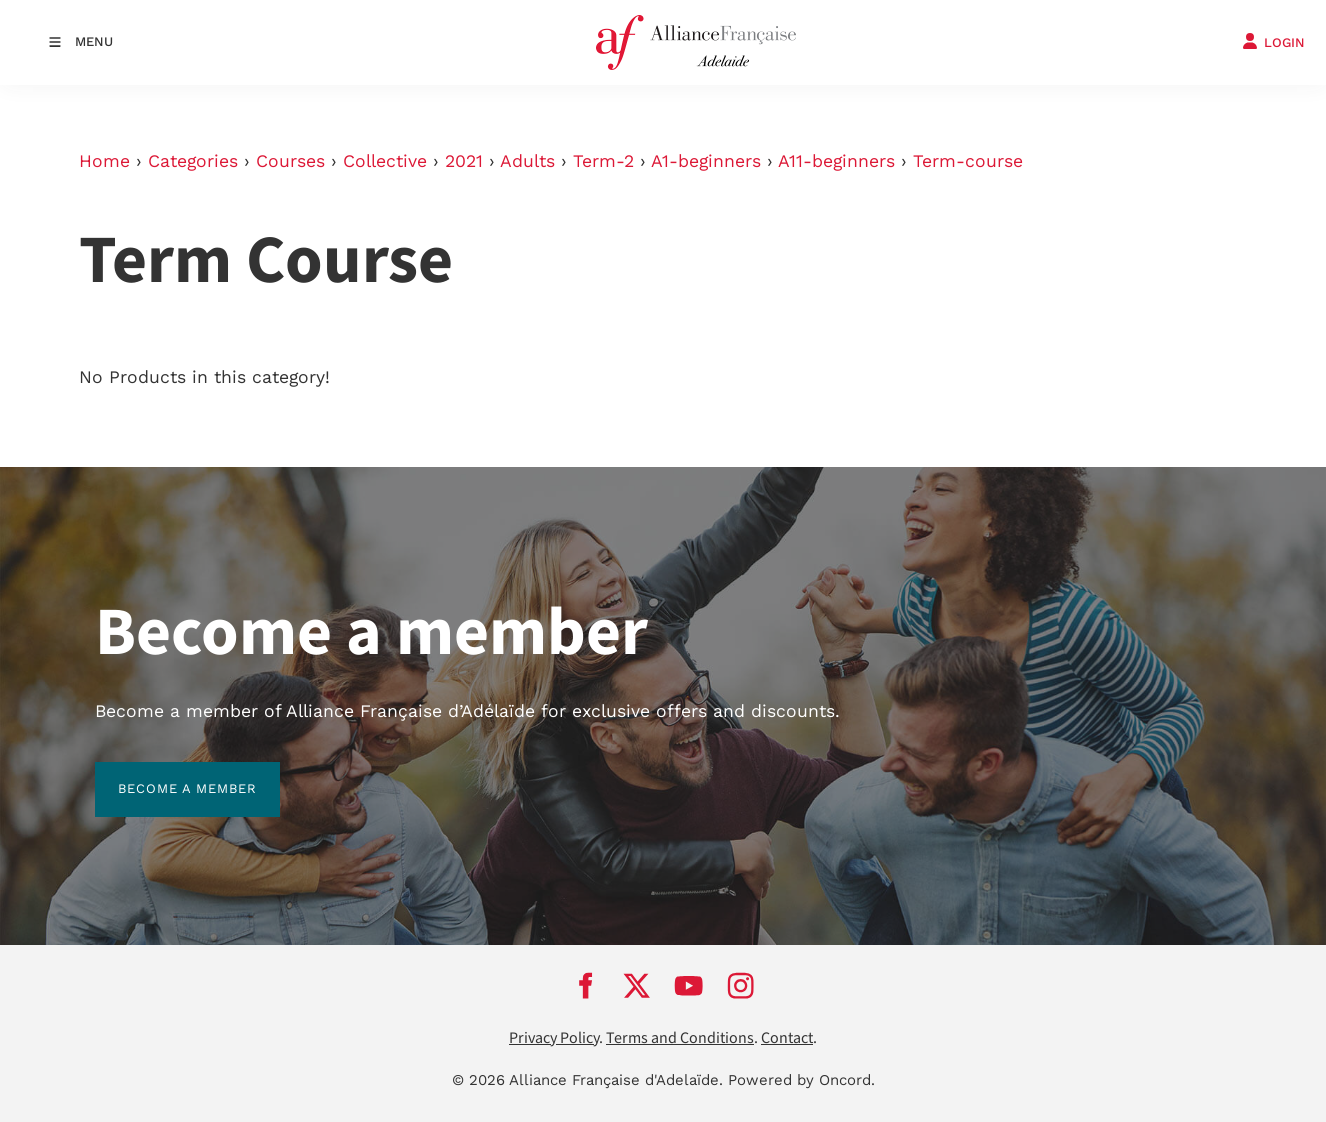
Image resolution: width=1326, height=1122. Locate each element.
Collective (385, 161)
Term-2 (603, 161)
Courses (290, 161)
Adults (527, 161)
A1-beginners (706, 161)
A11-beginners (836, 161)
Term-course (968, 161)
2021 (464, 161)
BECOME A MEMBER (164, 773)
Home (104, 161)
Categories (193, 161)
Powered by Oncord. (801, 1080)
